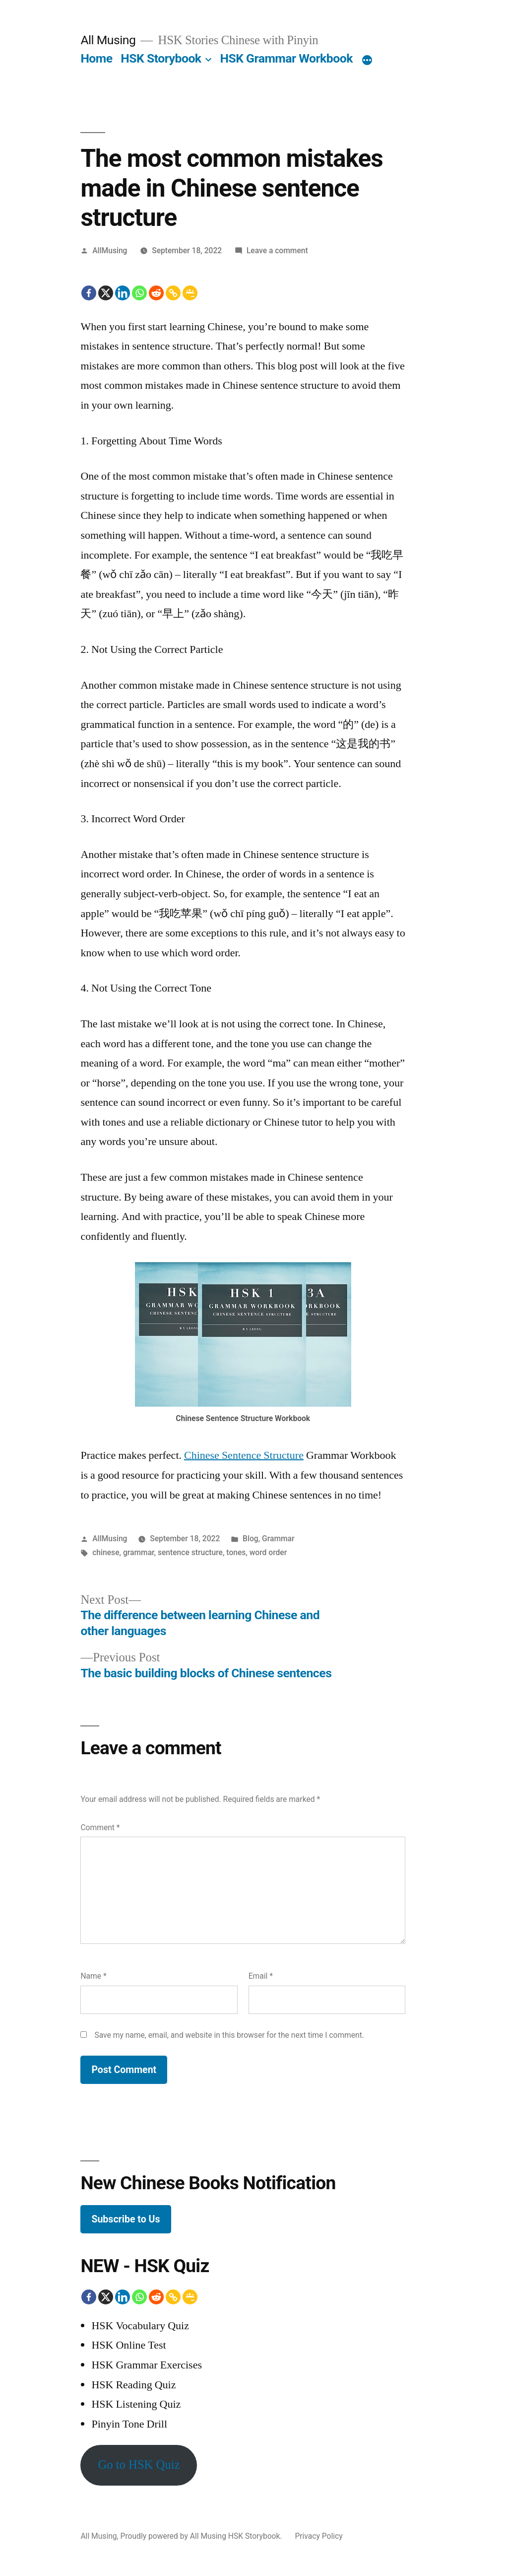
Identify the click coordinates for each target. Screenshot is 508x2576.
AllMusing (109, 250)
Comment (100, 1827)
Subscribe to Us (125, 2219)
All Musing (107, 40)
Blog (250, 1538)
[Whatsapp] (139, 293)
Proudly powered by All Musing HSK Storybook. (202, 2536)
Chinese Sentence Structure (244, 1455)
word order (268, 1552)
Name (93, 1976)
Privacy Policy (318, 2536)
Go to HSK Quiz (139, 2465)
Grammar (278, 1538)
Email (261, 1976)
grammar (138, 1552)
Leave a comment (277, 250)
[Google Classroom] (190, 293)
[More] (367, 61)
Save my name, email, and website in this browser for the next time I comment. (229, 2035)
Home (96, 58)
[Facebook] (88, 293)
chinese (105, 1552)
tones (236, 1552)
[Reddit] (156, 293)
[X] (105, 293)
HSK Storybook (161, 58)
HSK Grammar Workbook (286, 58)
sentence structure (190, 1552)
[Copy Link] (173, 293)
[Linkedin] (122, 293)
